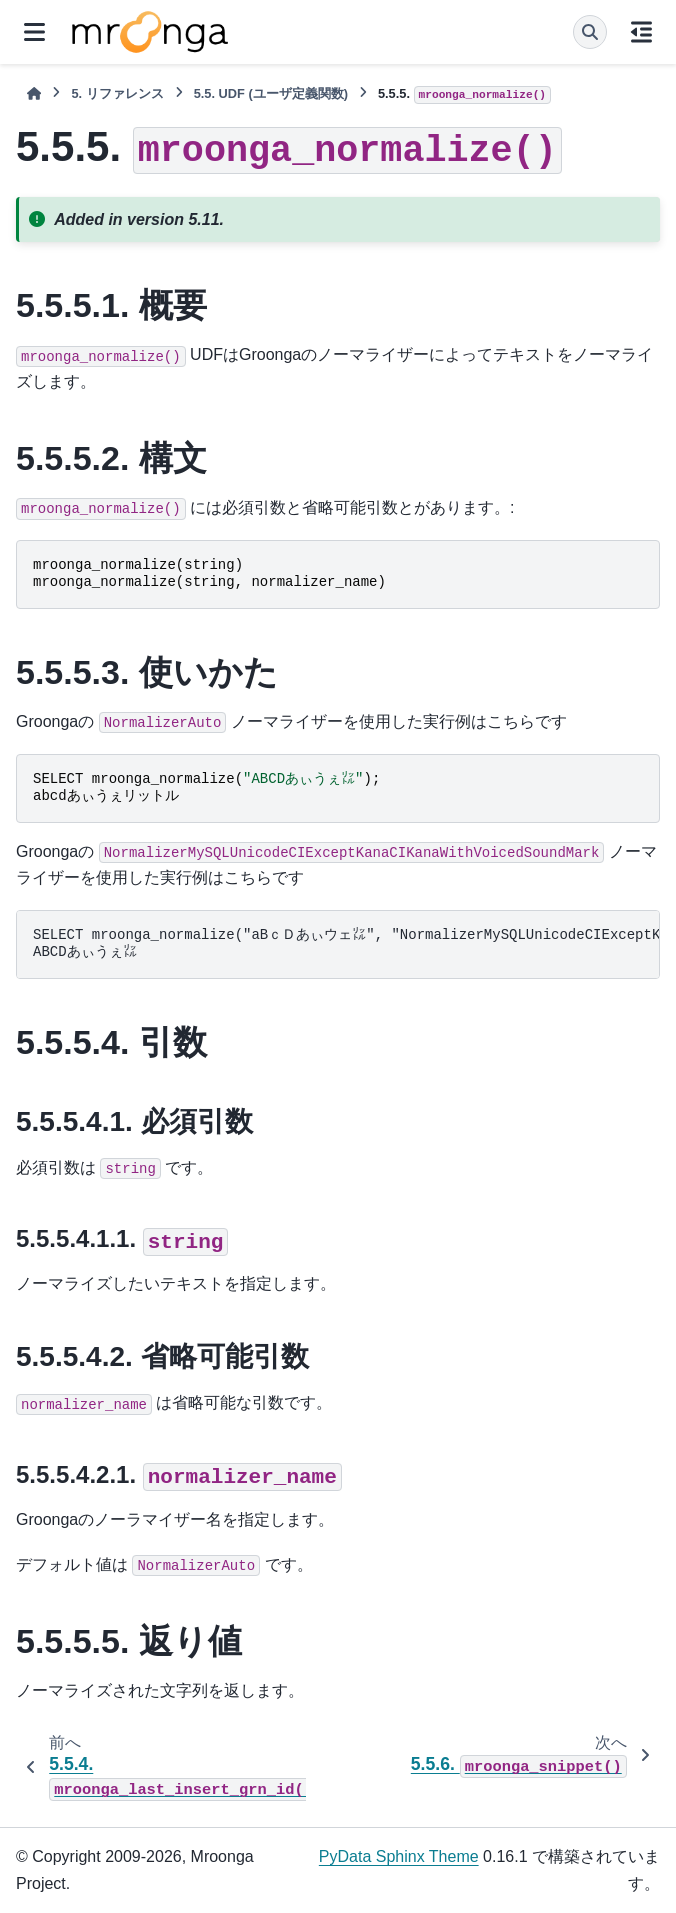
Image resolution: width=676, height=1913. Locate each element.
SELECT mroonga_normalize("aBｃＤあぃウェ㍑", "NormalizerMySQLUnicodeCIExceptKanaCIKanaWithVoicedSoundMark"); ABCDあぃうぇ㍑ (346, 944)
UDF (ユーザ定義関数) (271, 93)
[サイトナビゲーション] (34, 32)
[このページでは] (641, 32)
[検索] (590, 32)
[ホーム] (34, 93)
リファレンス (117, 93)
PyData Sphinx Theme (399, 1856)
